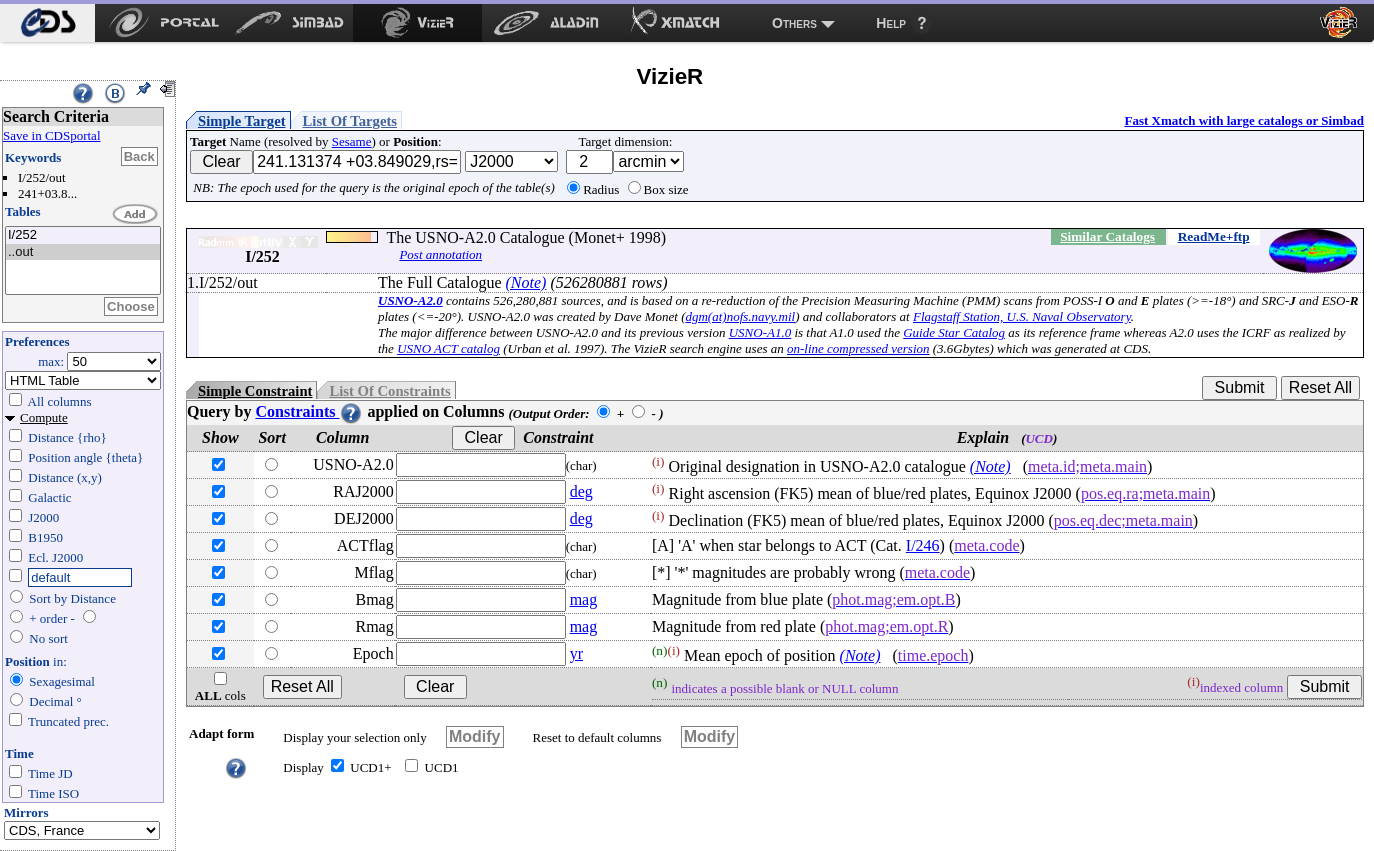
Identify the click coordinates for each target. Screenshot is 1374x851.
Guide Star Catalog (954, 332)
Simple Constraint (255, 391)
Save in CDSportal (52, 135)
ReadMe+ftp (1214, 236)
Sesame (352, 141)
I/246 (923, 545)
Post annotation (440, 254)
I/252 (83, 235)
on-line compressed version (858, 348)
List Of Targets (350, 121)
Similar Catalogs (1107, 236)
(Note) (526, 282)
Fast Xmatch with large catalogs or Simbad (1244, 120)
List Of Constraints (389, 391)
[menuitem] (47, 23)
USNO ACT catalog (448, 348)
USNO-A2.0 (410, 300)
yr (576, 653)
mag (584, 599)
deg (581, 491)
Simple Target (242, 121)
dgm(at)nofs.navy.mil (740, 316)
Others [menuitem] (794, 23)
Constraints (309, 411)
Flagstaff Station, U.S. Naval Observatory (1022, 316)
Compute (44, 417)
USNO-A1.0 (760, 332)
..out (83, 252)
